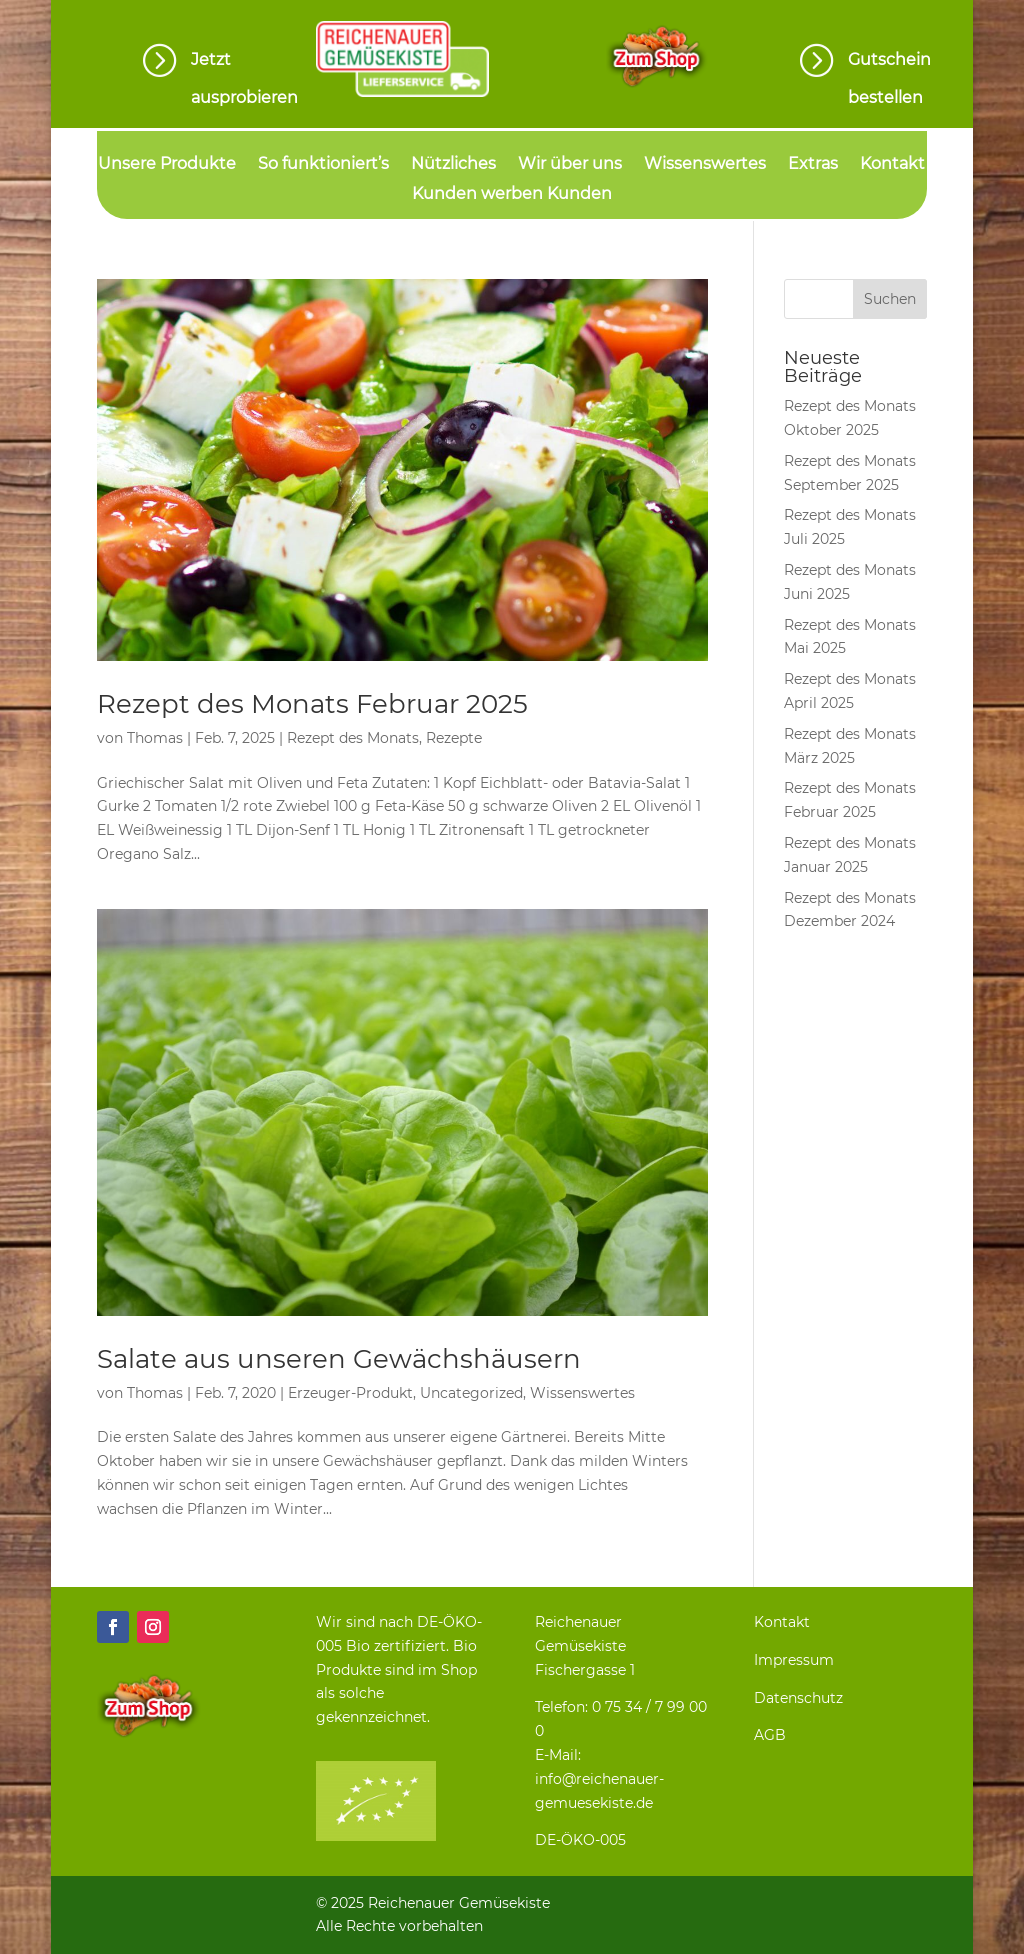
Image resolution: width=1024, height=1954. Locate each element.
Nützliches (453, 165)
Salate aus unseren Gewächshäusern (339, 1359)
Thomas (155, 738)
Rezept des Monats (353, 738)
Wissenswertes (705, 165)
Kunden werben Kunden (512, 195)
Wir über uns (570, 165)
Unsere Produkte (167, 165)
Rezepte (454, 738)
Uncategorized (471, 1393)
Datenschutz (798, 1698)
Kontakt (892, 165)
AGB (770, 1735)
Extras (813, 165)
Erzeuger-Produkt (350, 1393)
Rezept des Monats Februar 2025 (312, 704)
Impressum (794, 1660)
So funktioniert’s (323, 165)
